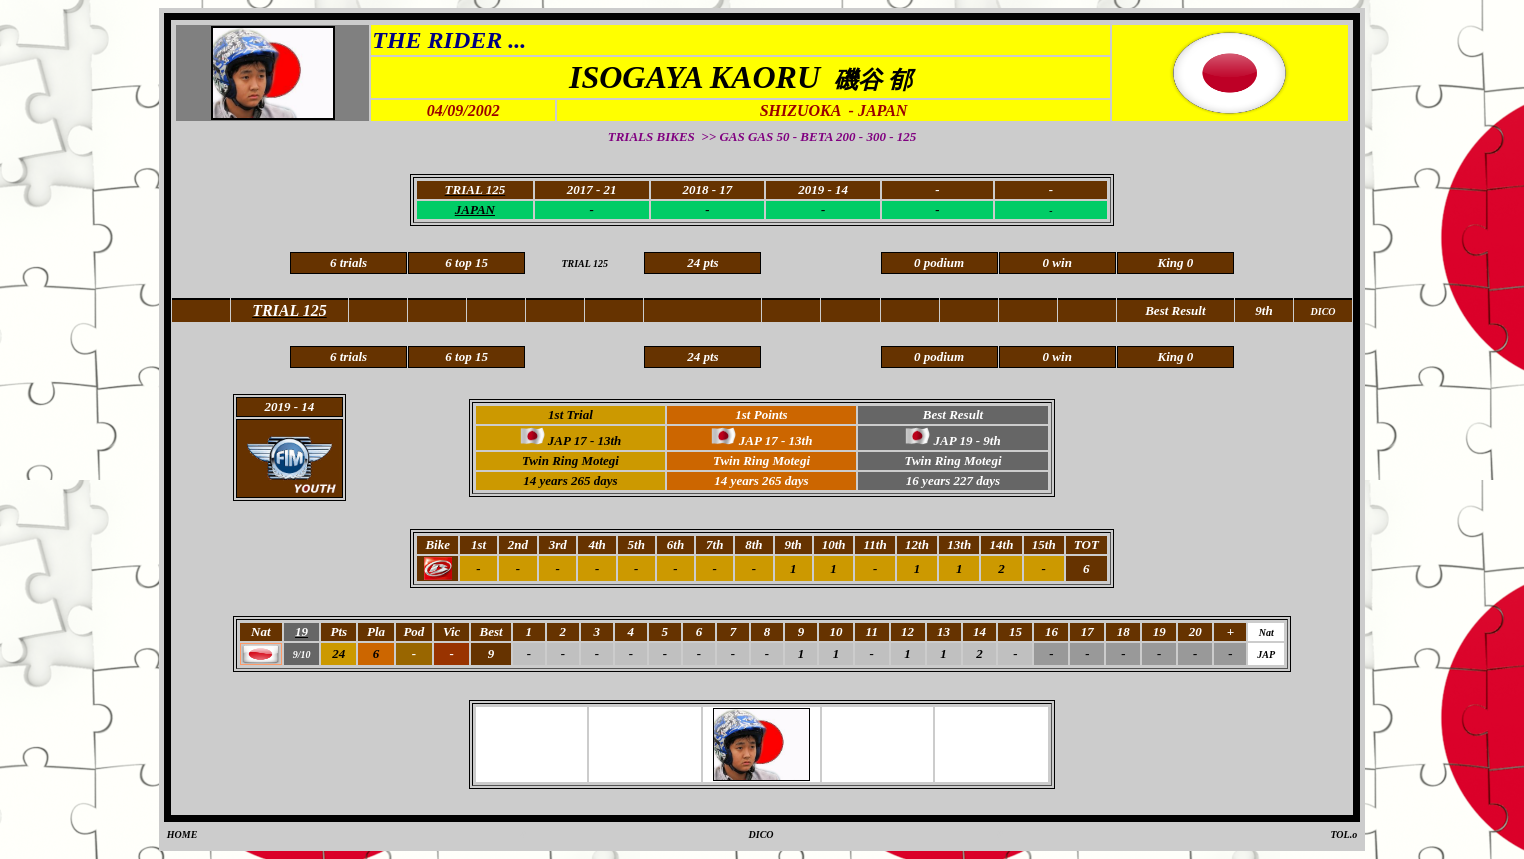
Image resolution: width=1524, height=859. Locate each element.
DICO (761, 834)
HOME (182, 834)
